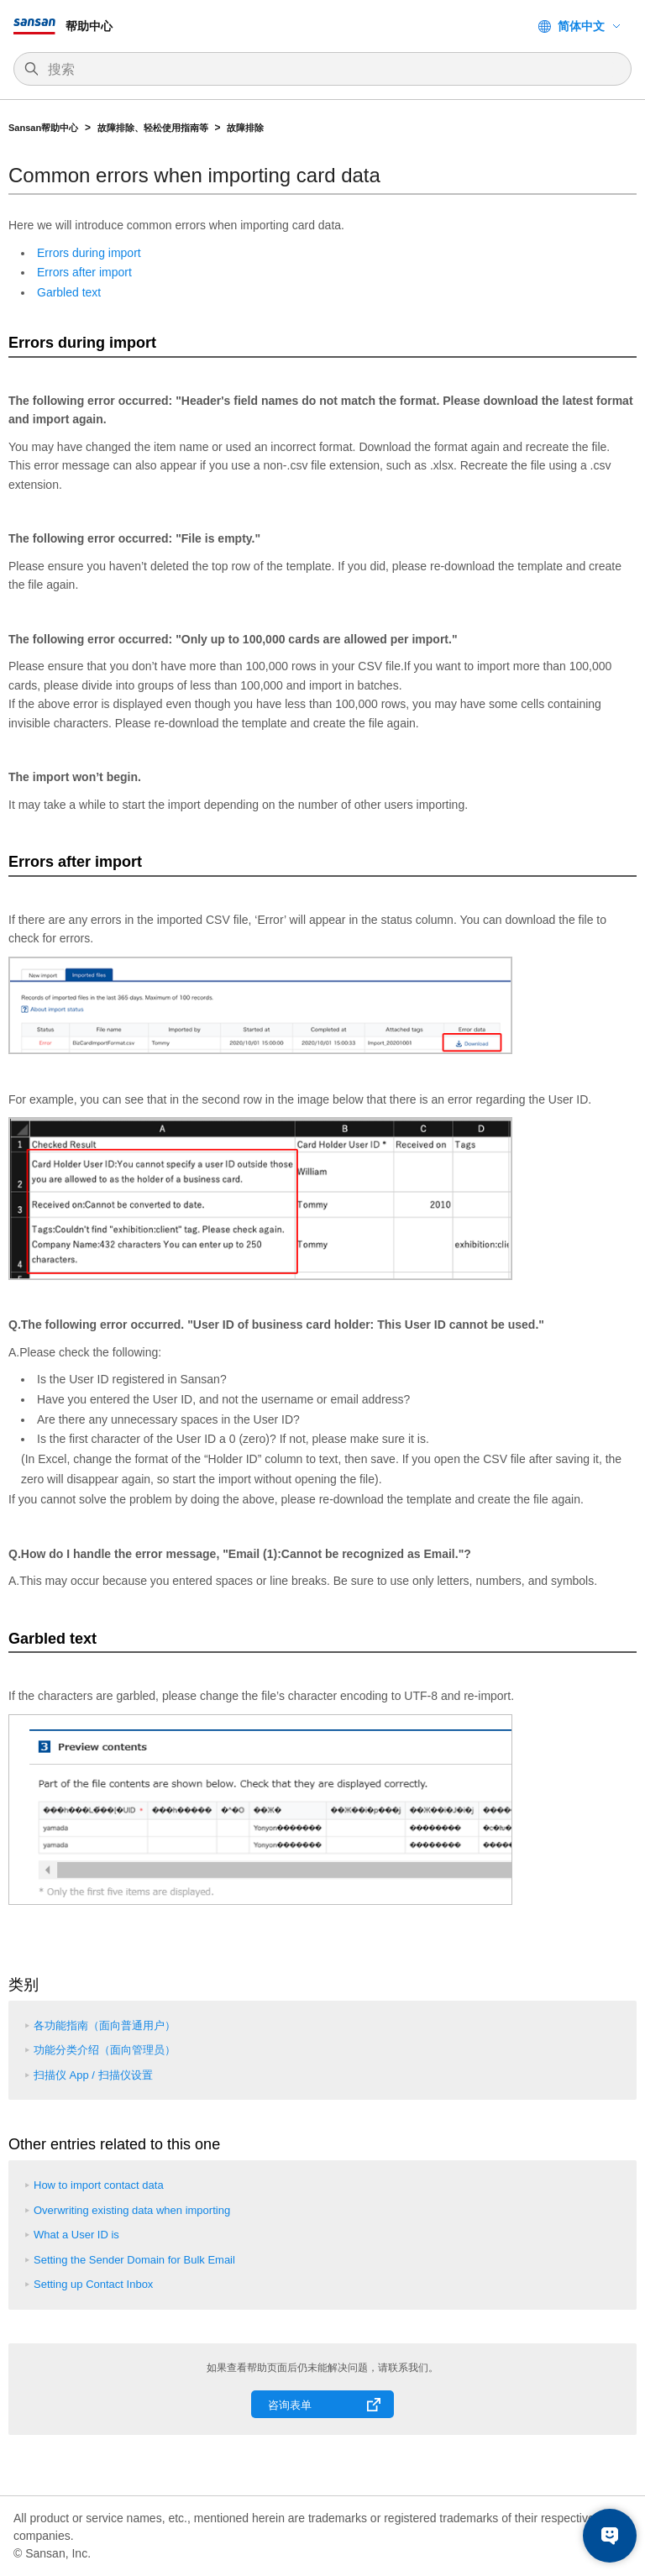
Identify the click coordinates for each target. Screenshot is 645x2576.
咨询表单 (290, 2405)
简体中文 (581, 26)
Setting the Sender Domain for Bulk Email (134, 2259)
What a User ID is (76, 2234)
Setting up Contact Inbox (93, 2284)
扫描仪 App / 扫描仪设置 (93, 2075)
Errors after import (84, 272)
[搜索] (331, 69)
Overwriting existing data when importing (132, 2210)
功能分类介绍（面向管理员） (105, 2049)
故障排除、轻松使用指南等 (152, 128)
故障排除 (245, 128)
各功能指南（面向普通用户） (105, 2025)
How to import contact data (99, 2185)
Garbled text (69, 292)
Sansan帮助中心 (43, 128)
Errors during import (89, 253)
